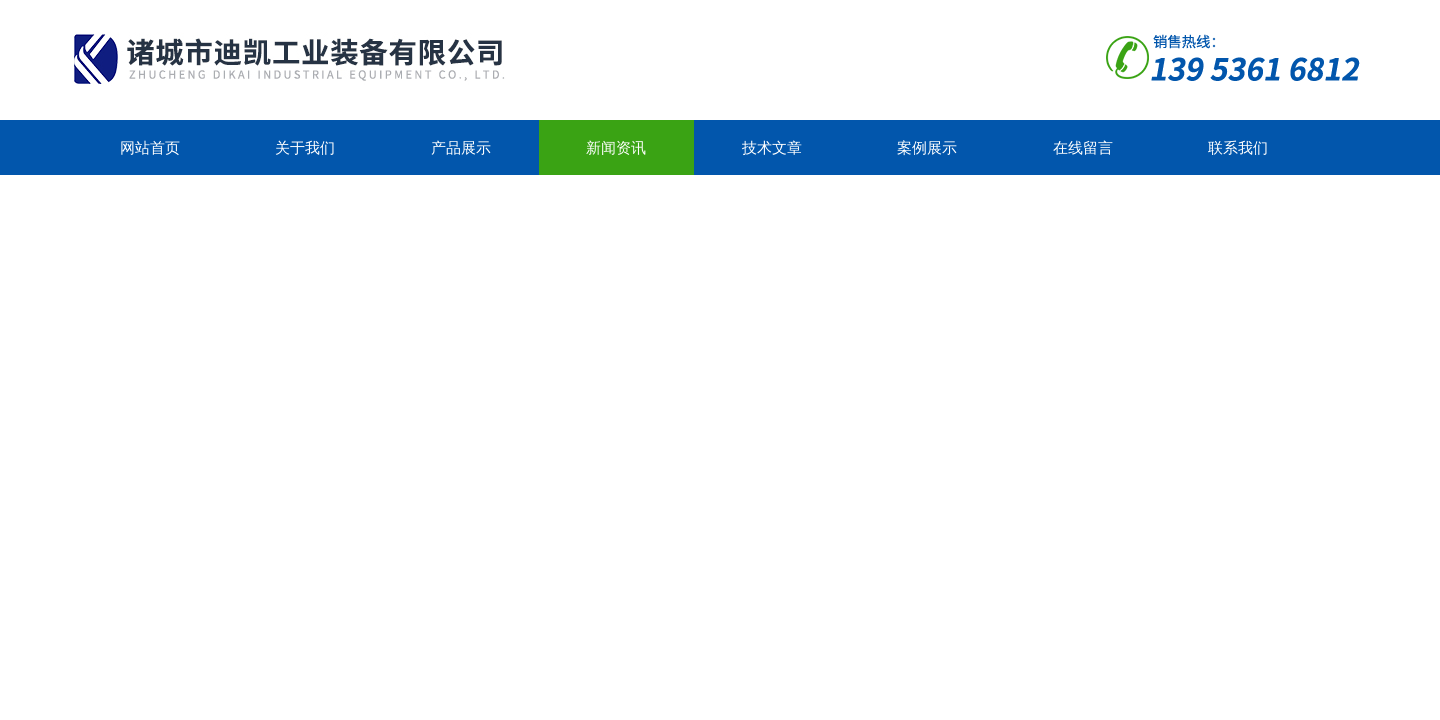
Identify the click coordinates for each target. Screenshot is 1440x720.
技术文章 (772, 147)
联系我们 (1238, 147)
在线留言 (1083, 147)
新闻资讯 (616, 147)
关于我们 (305, 147)
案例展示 (927, 147)
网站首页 (150, 147)
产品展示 (461, 147)
